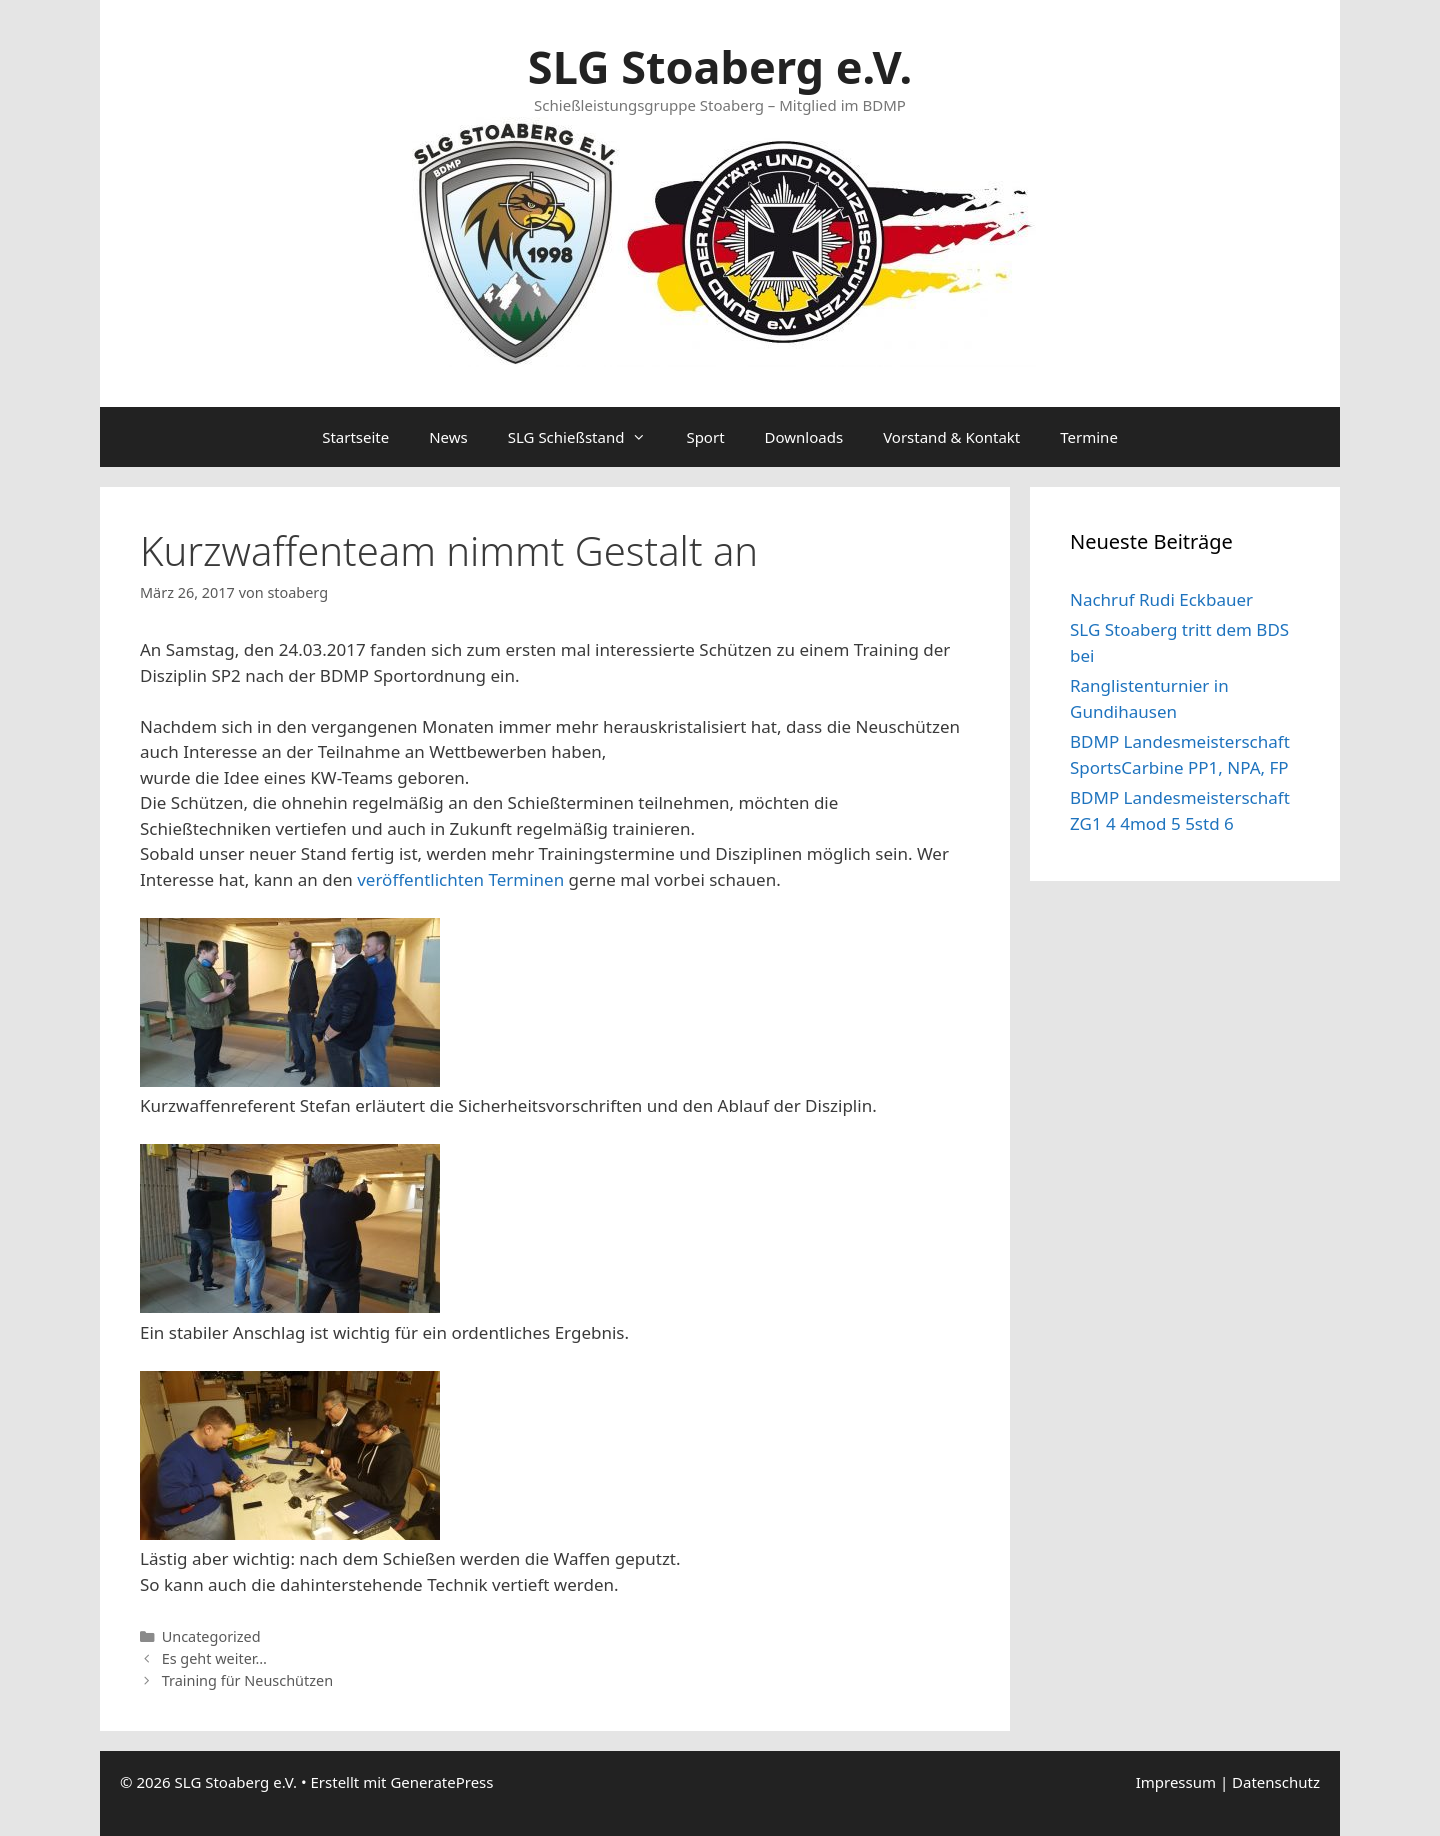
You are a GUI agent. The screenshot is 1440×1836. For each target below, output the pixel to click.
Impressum (1176, 1782)
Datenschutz (1276, 1782)
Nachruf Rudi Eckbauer (1161, 599)
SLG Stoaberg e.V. (720, 66)
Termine (1089, 437)
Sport (705, 437)
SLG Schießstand (587, 437)
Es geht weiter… (214, 1658)
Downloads (804, 437)
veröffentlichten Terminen (460, 879)
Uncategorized (211, 1636)
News (448, 437)
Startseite (355, 437)
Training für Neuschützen (247, 1680)
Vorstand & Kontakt (951, 437)
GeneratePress (441, 1782)
